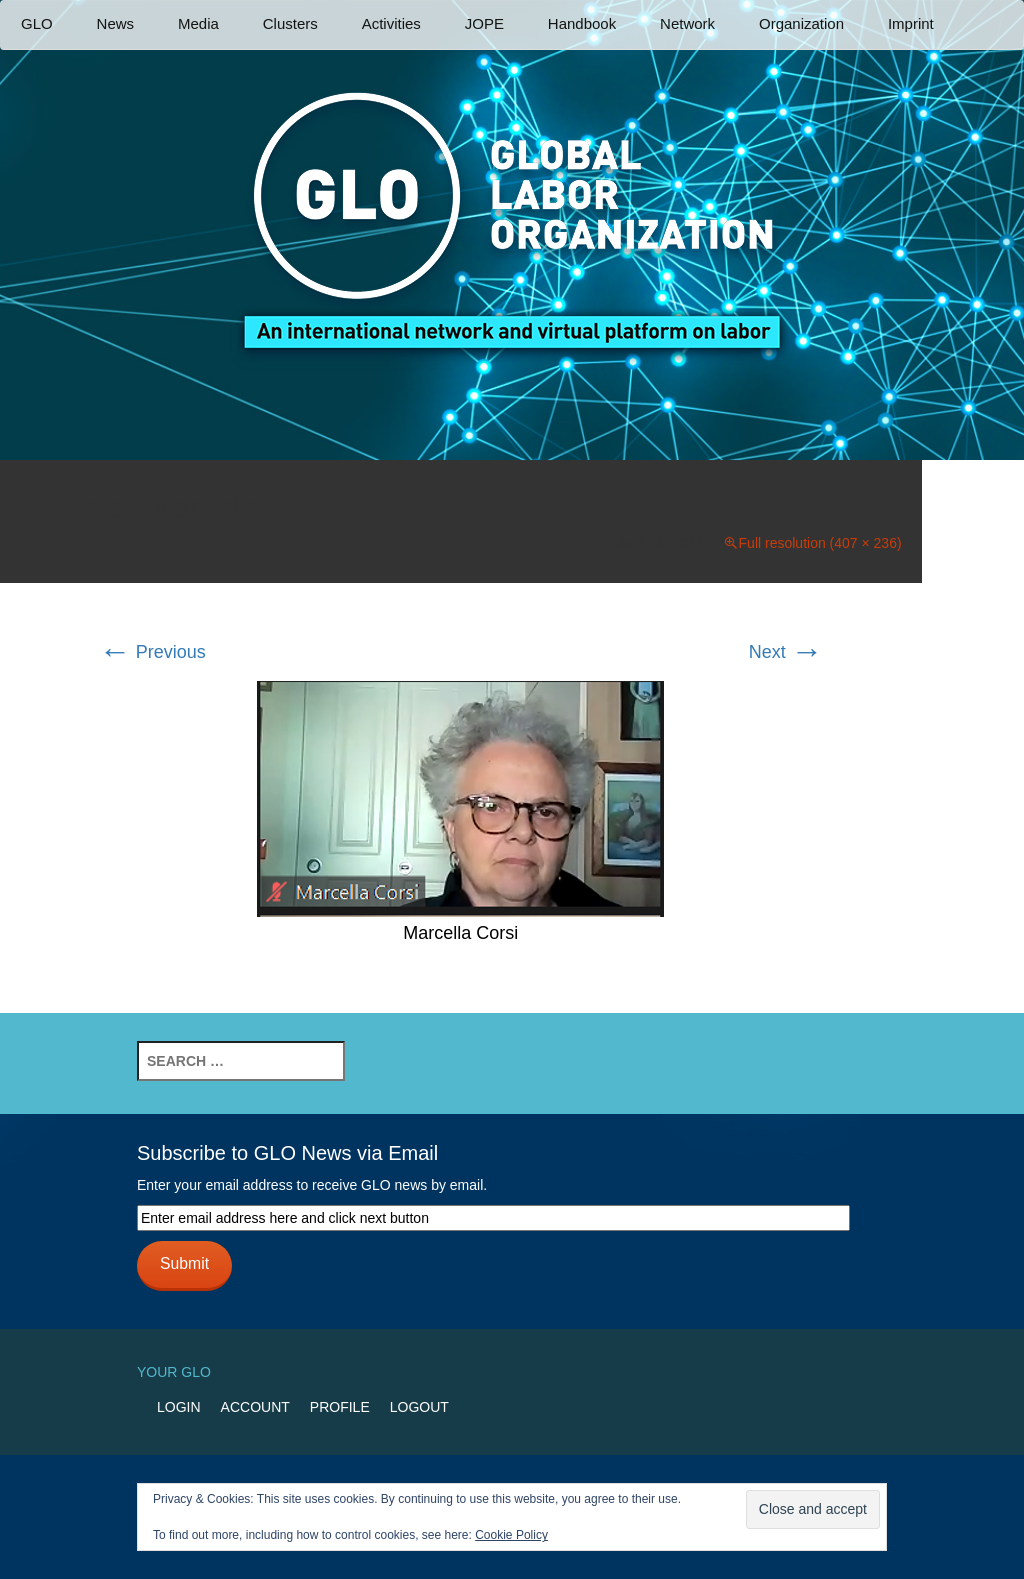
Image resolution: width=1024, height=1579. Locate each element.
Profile (340, 1407)
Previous (152, 652)
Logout (419, 1407)
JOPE (484, 23)
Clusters (290, 23)
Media (198, 23)
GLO (37, 23)
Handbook (582, 23)
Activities (391, 23)
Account (255, 1407)
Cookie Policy (511, 1535)
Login (179, 1407)
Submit (184, 1263)
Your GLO (174, 1372)
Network (687, 23)
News (116, 23)
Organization (801, 23)
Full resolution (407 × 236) (820, 543)
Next (786, 652)
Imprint (911, 23)
